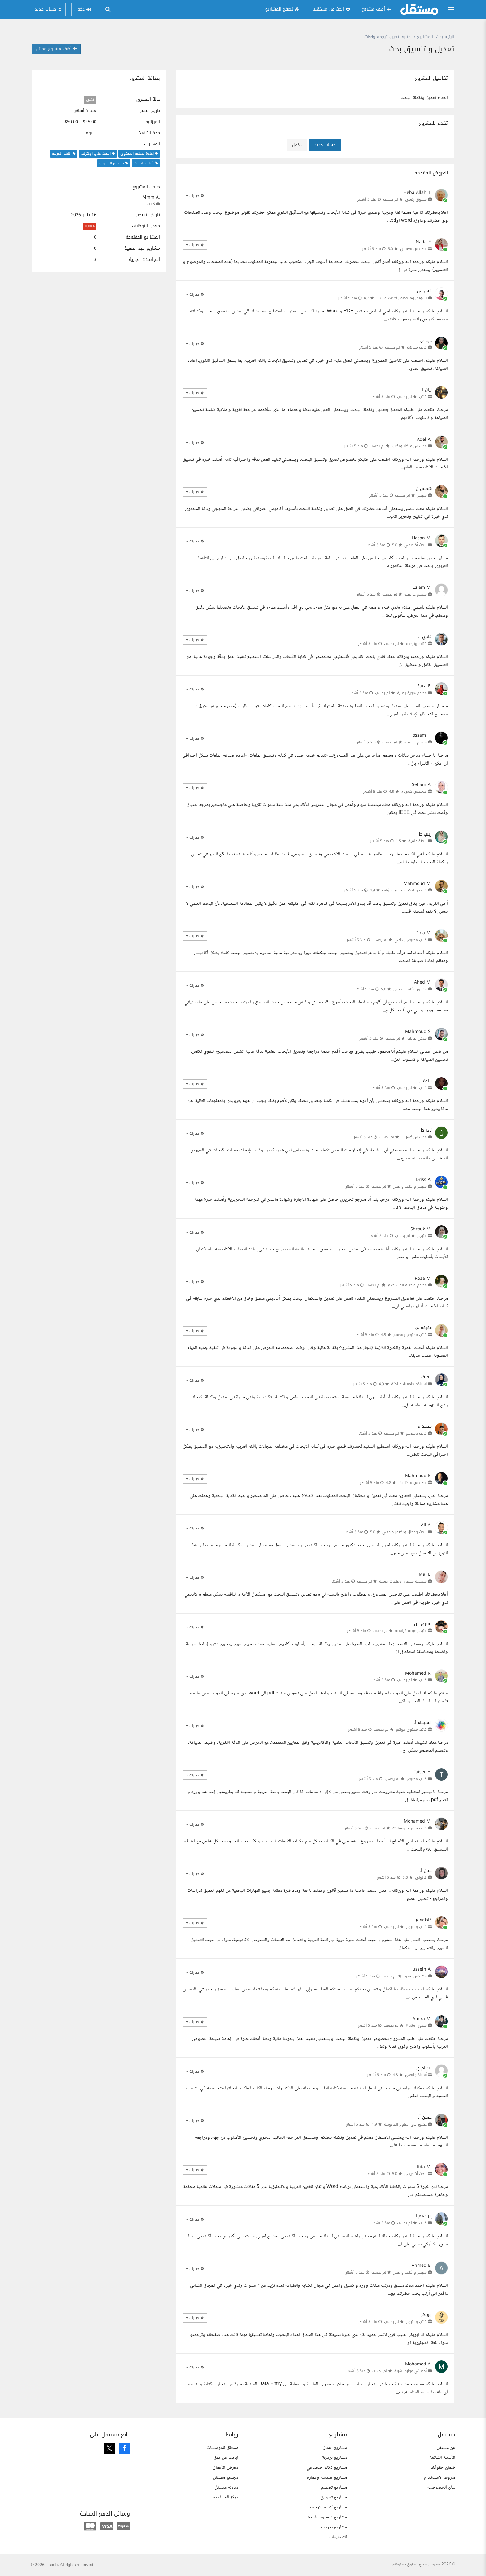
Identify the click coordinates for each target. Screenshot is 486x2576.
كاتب (151, 204)
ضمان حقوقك (443, 2467)
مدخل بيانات (417, 1038)
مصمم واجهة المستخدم (407, 1285)
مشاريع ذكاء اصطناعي (327, 2467)
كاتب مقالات (417, 347)
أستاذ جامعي (416, 2074)
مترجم (422, 495)
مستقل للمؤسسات (222, 2448)
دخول (297, 145)
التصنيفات (338, 2537)
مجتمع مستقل (225, 2477)
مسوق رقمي (416, 199)
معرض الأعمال (225, 2467)
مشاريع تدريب (334, 2527)
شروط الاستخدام (439, 2477)
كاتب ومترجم (416, 1433)
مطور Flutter (416, 2025)
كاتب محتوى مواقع (411, 1729)
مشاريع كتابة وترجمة (328, 2507)
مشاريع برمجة (334, 2457)
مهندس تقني (415, 1976)
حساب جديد (325, 145)
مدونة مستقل (226, 2487)
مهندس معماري (413, 248)
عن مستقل (446, 2448)
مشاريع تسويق (333, 2497)
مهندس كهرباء (414, 791)
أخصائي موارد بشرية (410, 2371)
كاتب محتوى (417, 1778)
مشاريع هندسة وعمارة (327, 2477)
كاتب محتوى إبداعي (411, 939)
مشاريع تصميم (334, 2487)
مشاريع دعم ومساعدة (327, 2517)
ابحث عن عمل (225, 2457)
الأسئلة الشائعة (442, 2457)
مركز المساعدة (225, 2497)
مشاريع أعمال (334, 2448)
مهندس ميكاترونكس (409, 446)
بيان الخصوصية (441, 2487)
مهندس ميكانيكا (412, 1482)
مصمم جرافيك (415, 594)
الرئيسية (446, 37)
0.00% (90, 226)
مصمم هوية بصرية (412, 693)
